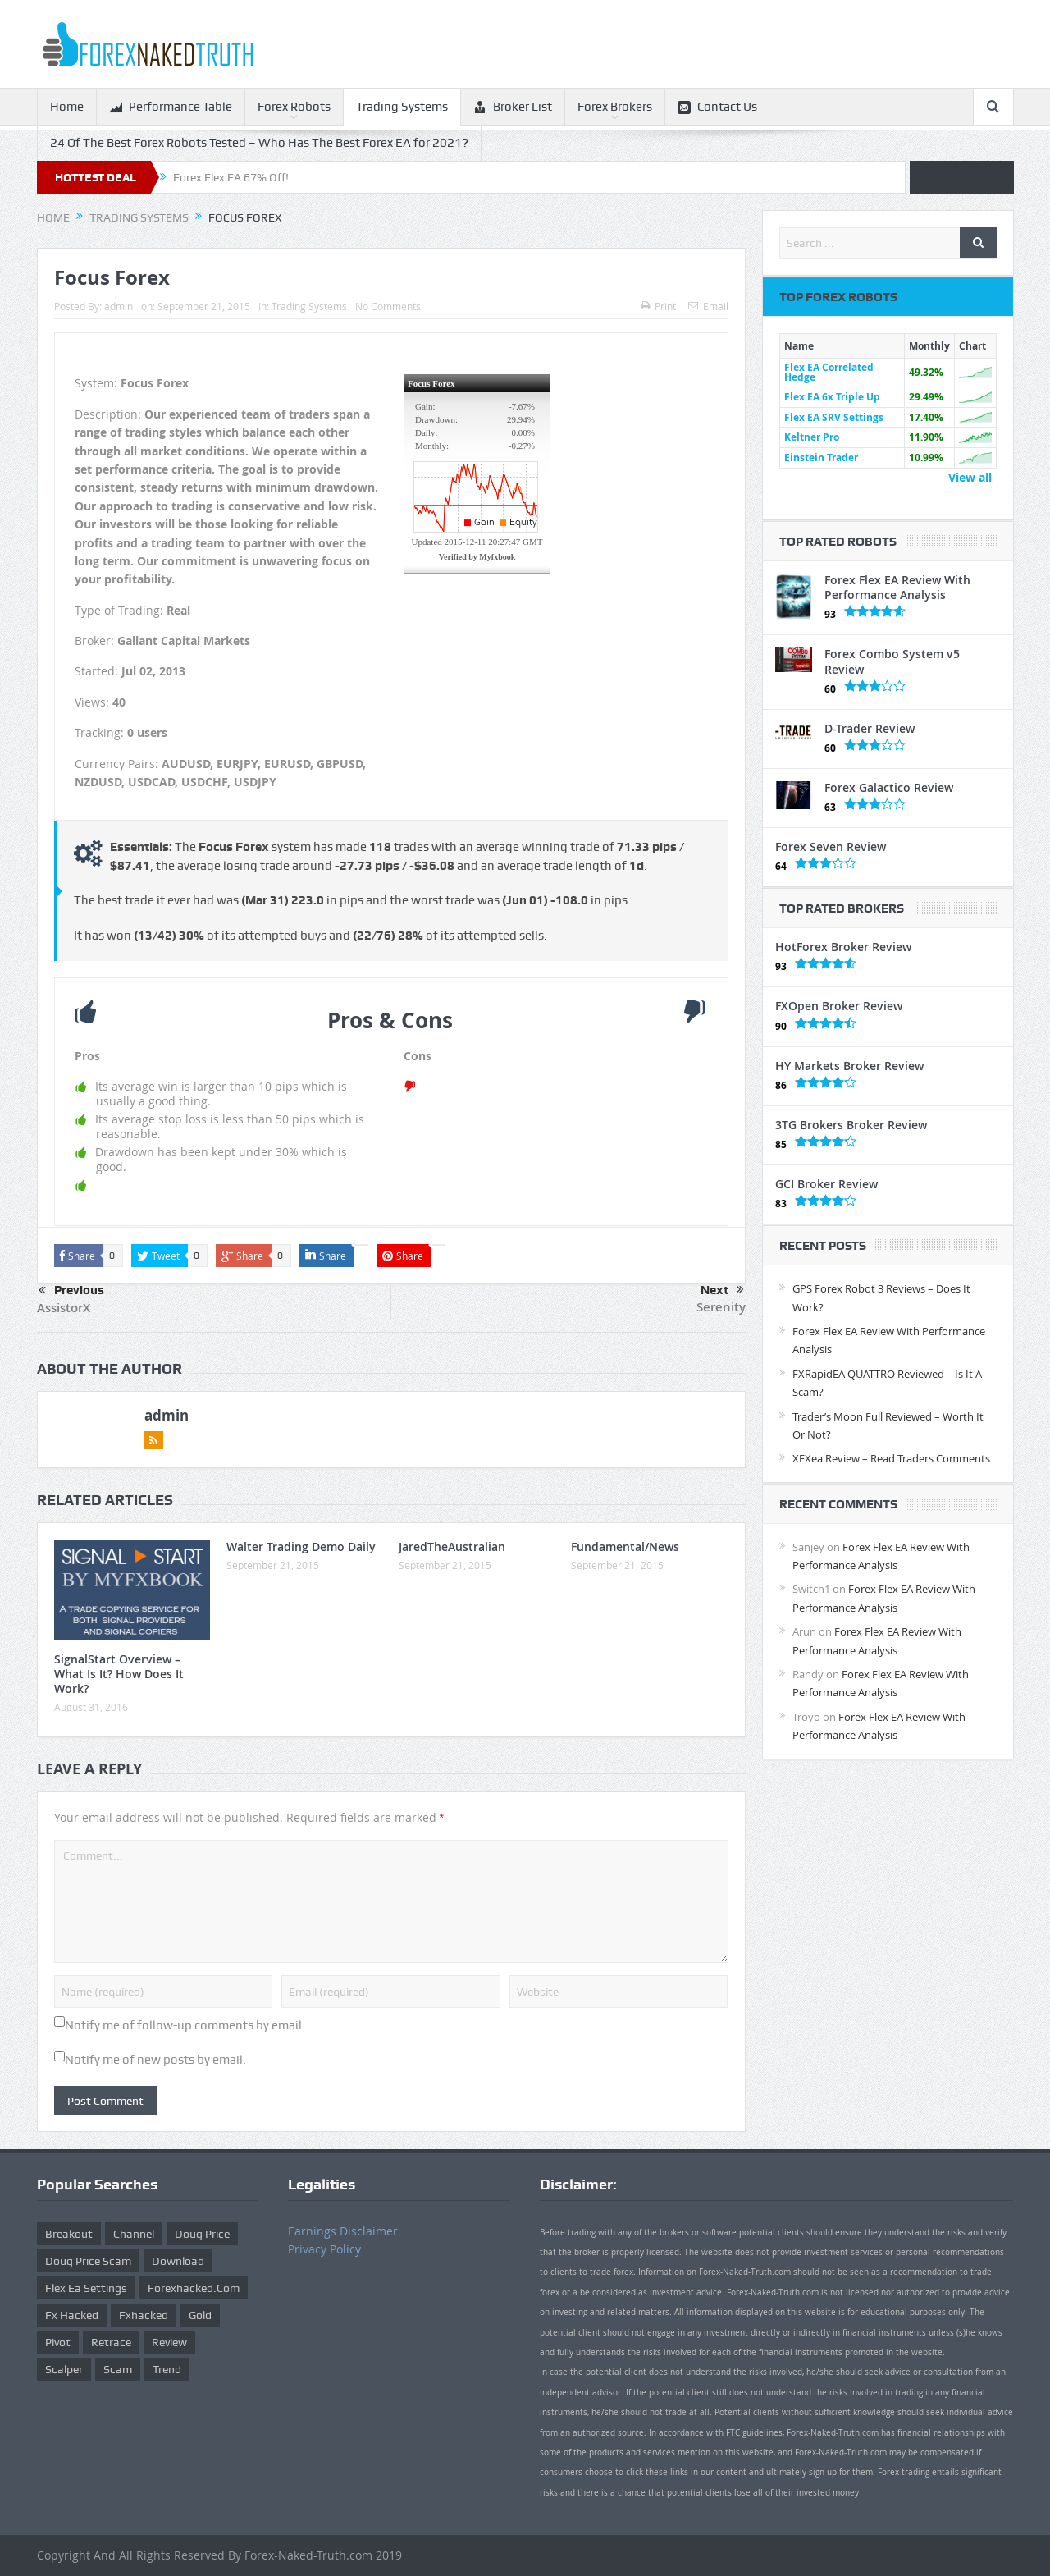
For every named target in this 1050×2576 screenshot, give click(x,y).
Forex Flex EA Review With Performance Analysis (897, 587)
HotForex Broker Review (843, 946)
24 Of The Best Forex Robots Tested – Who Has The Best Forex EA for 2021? (259, 142)
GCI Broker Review (826, 1184)
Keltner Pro (811, 437)
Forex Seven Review (830, 846)
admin (118, 306)
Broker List (512, 107)
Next (722, 1290)
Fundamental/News (625, 1546)
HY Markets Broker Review (849, 1065)
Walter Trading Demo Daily (301, 1546)
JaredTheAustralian (452, 1546)
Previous (71, 1291)
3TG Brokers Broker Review (851, 1124)
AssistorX (63, 1307)
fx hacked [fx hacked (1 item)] (71, 2315)
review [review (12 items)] (169, 2342)
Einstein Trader (821, 457)
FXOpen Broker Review (838, 1005)
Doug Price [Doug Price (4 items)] (202, 2233)
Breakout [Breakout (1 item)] (69, 2233)
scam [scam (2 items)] (117, 2369)
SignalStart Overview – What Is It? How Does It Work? (119, 1673)
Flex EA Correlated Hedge (829, 372)
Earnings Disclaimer (343, 2231)
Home (67, 106)
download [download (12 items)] (178, 2260)
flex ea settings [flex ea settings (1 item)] (86, 2288)
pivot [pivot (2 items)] (58, 2342)
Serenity (721, 1306)
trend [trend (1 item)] (167, 2369)
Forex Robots (294, 106)
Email (708, 306)
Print (658, 306)
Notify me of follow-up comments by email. (185, 2025)
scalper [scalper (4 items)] (64, 2369)
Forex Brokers (615, 106)
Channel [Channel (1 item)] (133, 2233)
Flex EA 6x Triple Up (832, 397)
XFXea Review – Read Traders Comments (891, 1458)
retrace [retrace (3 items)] (111, 2342)
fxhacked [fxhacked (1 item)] (143, 2315)
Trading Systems (402, 106)
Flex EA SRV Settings (833, 417)
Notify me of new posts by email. (155, 2059)
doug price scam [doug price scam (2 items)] (88, 2260)
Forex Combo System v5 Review (892, 661)
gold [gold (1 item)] (200, 2315)
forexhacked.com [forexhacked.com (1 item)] (194, 2288)
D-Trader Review (869, 728)
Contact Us (717, 107)
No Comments (388, 306)
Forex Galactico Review (888, 787)
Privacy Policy (324, 2249)
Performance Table (170, 107)
